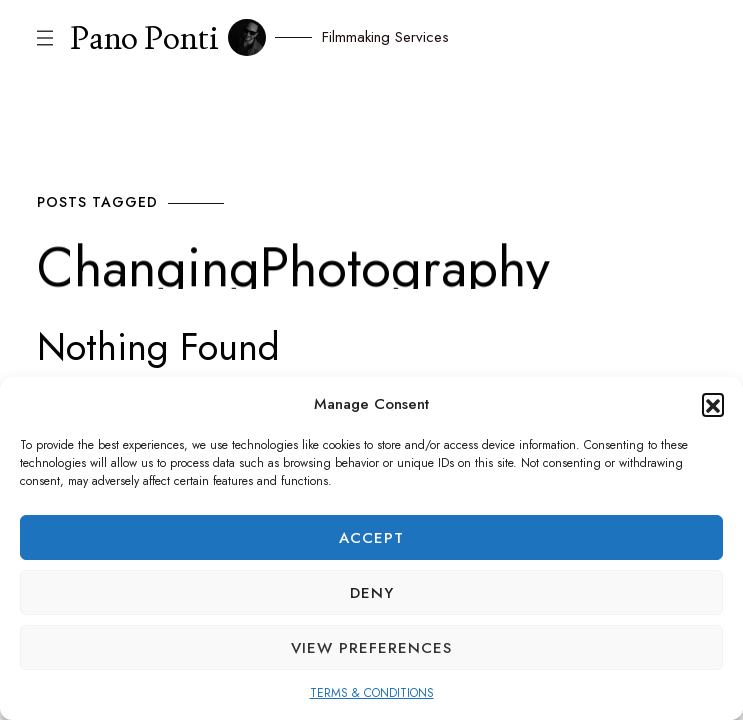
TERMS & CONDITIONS (372, 693)
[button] (713, 404)
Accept (371, 538)
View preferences (371, 648)
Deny (372, 593)
